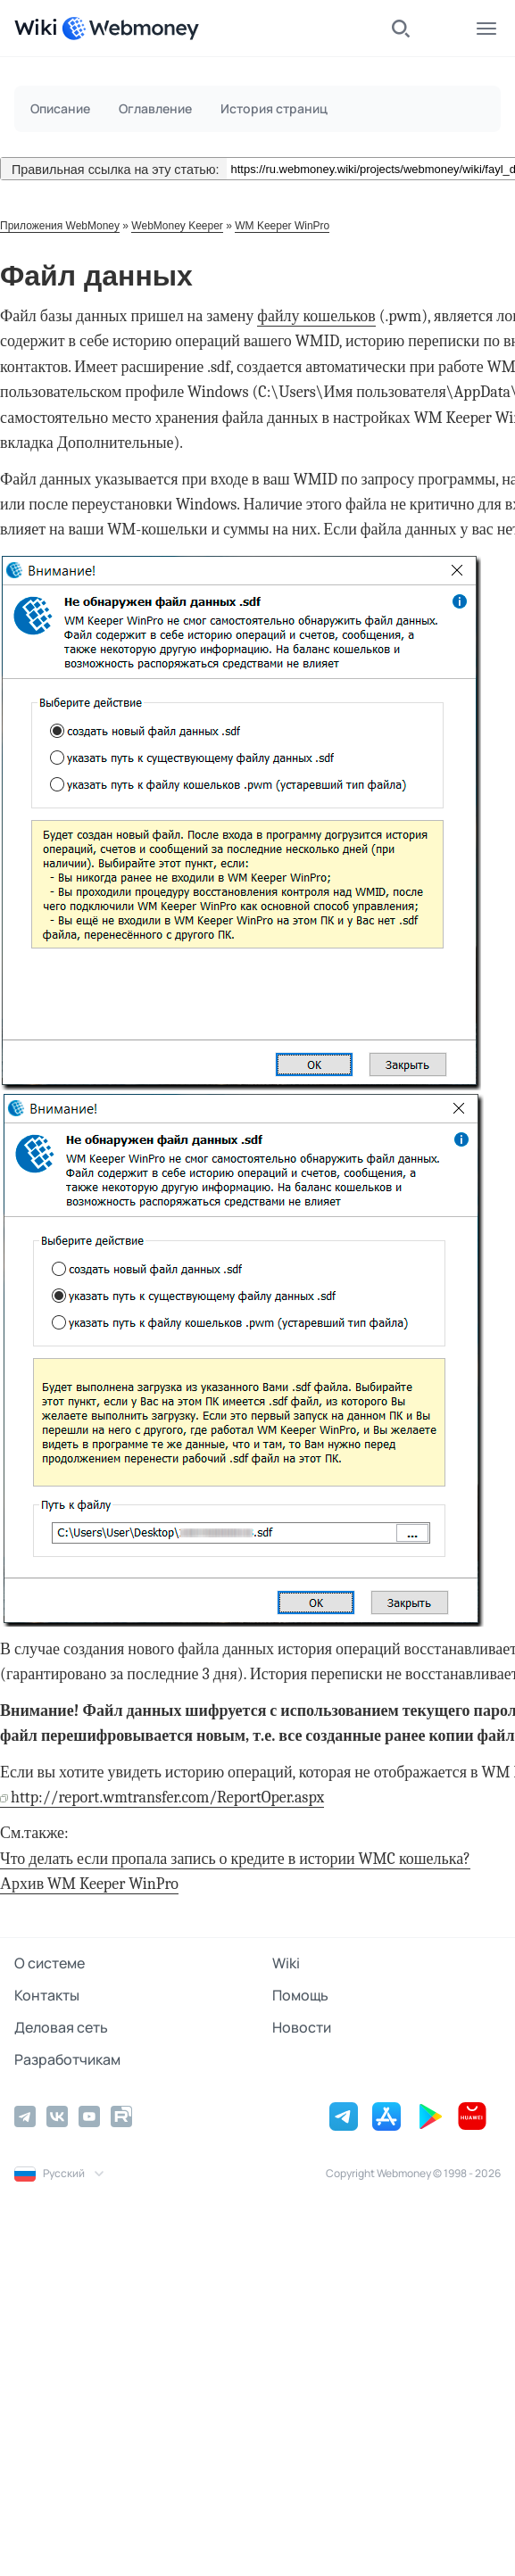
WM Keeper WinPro (282, 225)
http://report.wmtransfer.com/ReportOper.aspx (167, 1797)
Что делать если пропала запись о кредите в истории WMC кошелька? (235, 1859)
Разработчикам (67, 2059)
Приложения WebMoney (60, 225)
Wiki (286, 1963)
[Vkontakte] (57, 2116)
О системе (49, 1963)
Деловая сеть (61, 2027)
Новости (301, 2027)
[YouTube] (89, 2116)
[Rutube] (121, 2116)
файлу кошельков (316, 316)
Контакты (46, 1995)
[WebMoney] (130, 28)
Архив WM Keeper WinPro (89, 1884)
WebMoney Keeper (177, 225)
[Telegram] (25, 2116)
